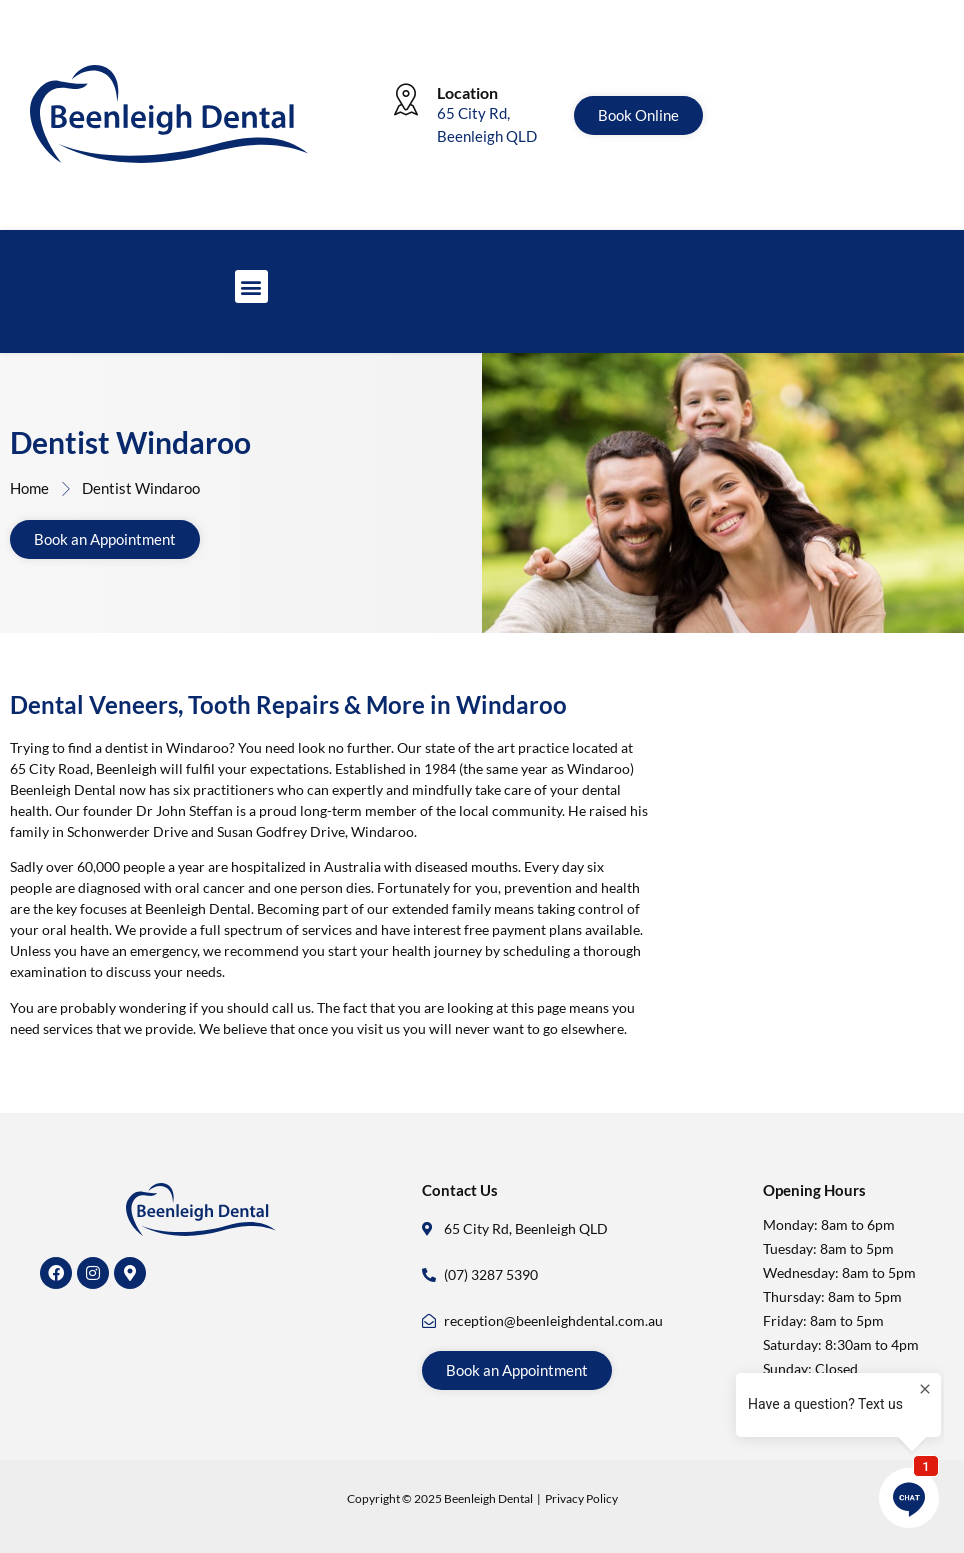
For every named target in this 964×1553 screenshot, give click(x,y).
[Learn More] (482, 122)
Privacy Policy (581, 1498)
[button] (251, 286)
